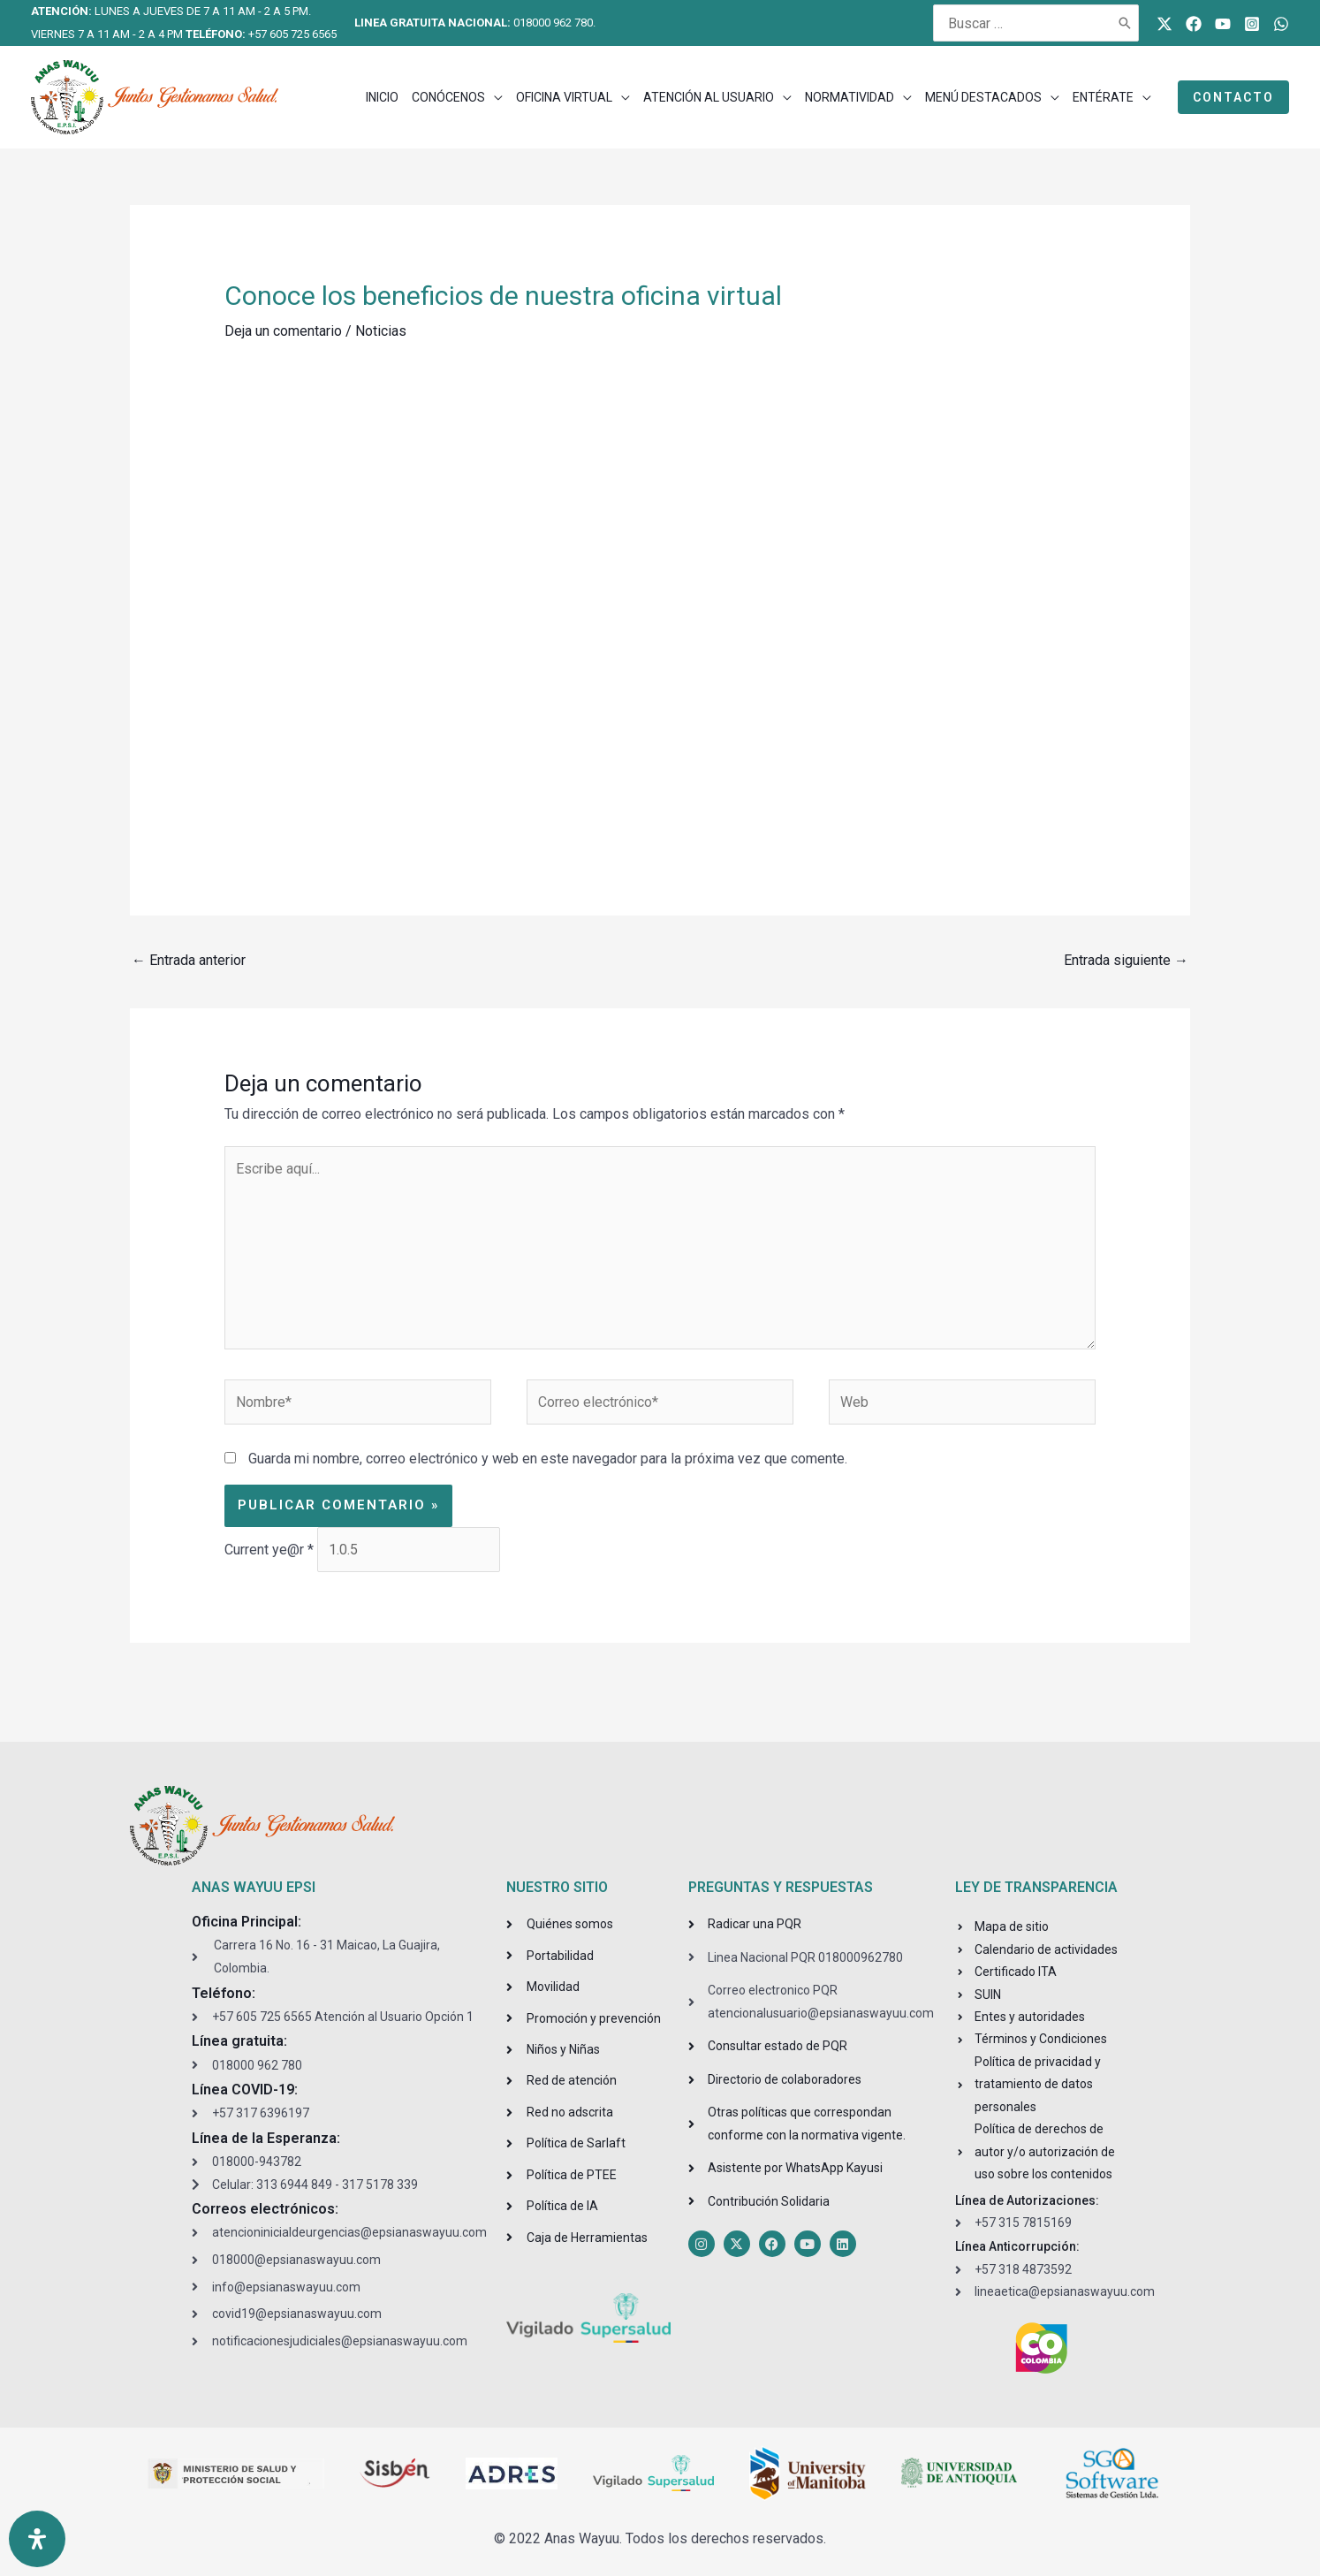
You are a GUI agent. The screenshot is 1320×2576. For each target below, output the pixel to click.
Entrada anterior (189, 960)
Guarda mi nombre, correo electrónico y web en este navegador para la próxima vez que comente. (547, 1460)
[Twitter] (1164, 24)
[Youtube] (1223, 24)
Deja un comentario (283, 331)
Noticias (380, 331)
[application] (494, 97)
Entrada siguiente (1126, 960)
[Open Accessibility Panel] (37, 2539)
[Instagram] (1252, 24)
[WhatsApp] (1281, 24)
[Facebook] (1194, 24)
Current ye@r (269, 1550)
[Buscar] (1125, 23)
